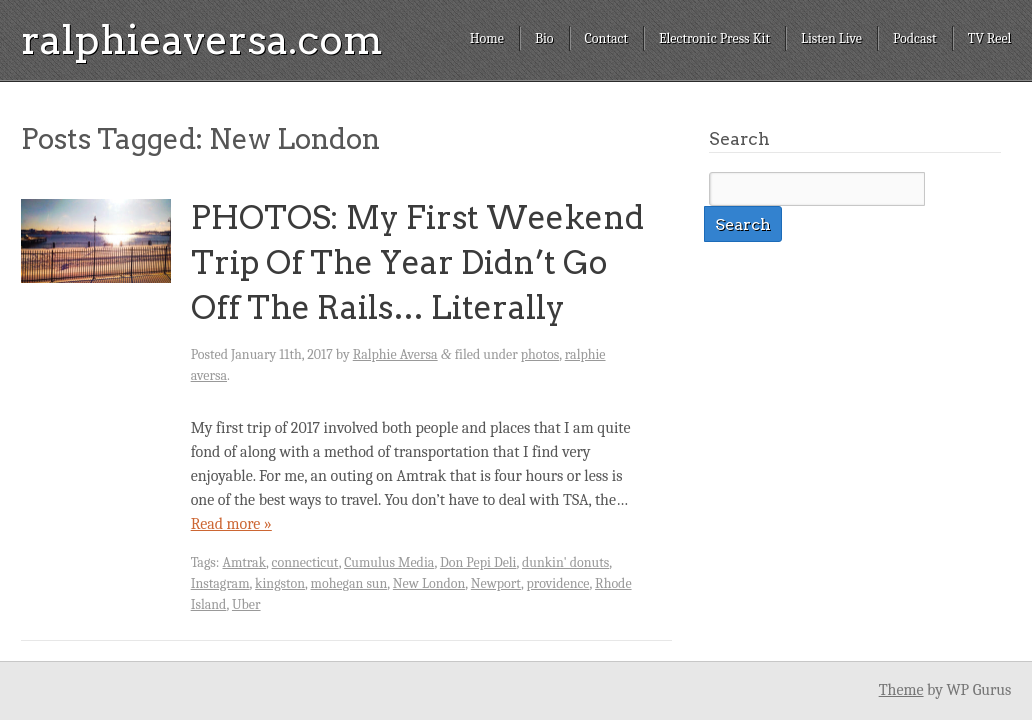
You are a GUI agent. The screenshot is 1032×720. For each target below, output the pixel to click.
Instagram (220, 583)
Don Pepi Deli (478, 562)
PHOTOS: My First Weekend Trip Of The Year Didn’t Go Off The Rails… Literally (417, 262)
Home (487, 38)
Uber (246, 604)
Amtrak (245, 562)
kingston (280, 583)
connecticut (305, 562)
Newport (496, 583)
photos (540, 354)
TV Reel (990, 38)
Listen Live (831, 38)
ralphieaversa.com (202, 40)
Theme (901, 690)
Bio (544, 38)
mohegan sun (349, 583)
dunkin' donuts (565, 562)
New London (429, 583)
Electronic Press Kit (714, 38)
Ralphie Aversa (395, 354)
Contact (606, 38)
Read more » (231, 524)
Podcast (915, 38)
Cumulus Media (389, 562)
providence (558, 583)
